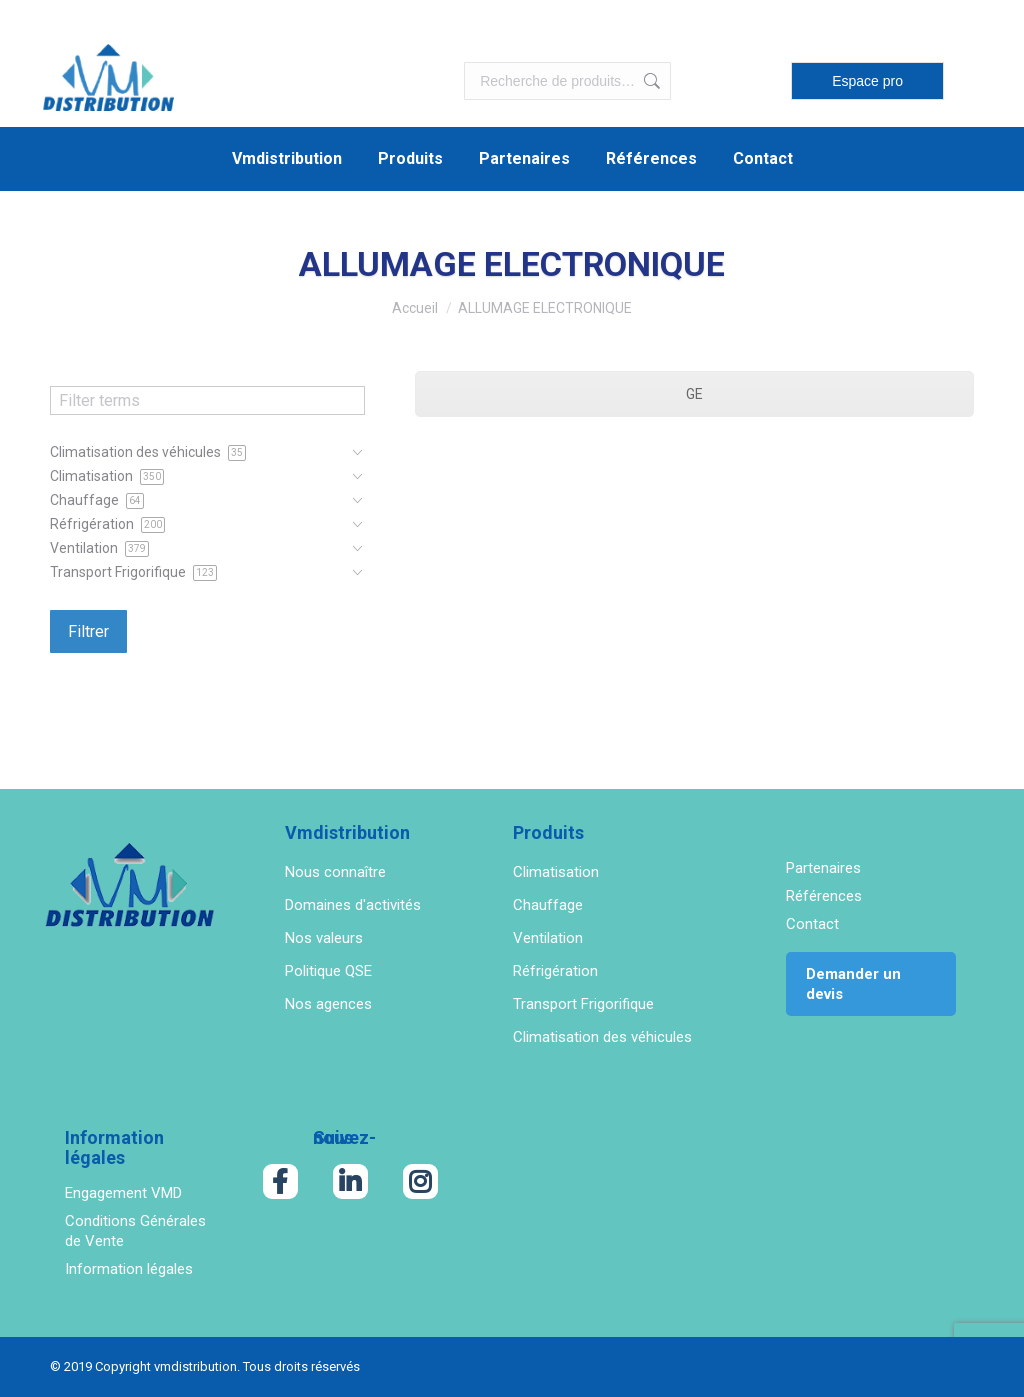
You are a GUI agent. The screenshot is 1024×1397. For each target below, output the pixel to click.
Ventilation (548, 938)
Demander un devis (853, 984)
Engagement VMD (123, 1193)
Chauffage (548, 905)
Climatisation (556, 872)
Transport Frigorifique (583, 1004)
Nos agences (328, 1004)
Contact (812, 924)
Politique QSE (328, 971)
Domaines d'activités (353, 905)
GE (694, 394)
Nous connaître (335, 872)
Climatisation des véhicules (602, 1037)
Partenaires (823, 868)
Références (824, 896)
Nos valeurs (324, 938)
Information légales (129, 1269)
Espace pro (867, 81)
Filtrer (88, 631)
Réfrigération (555, 971)
